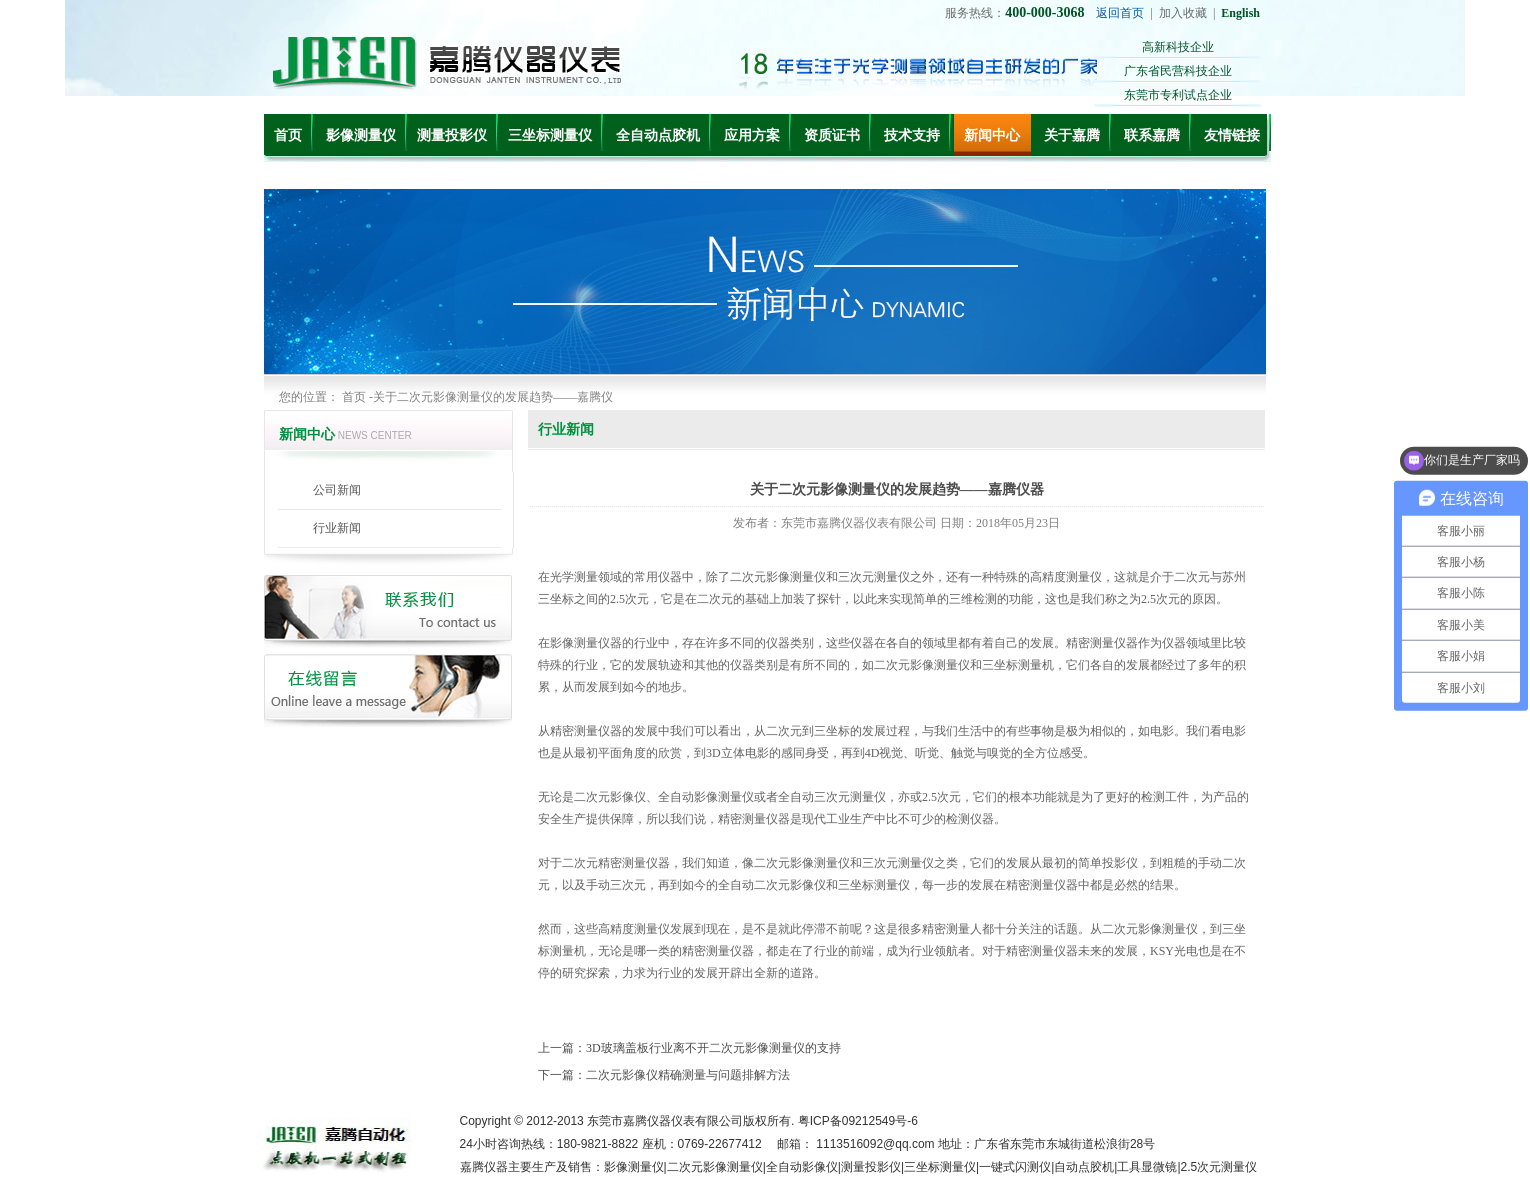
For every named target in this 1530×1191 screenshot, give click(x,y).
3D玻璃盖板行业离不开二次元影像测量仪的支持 (713, 1048)
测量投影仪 (452, 135)
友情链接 (1232, 135)
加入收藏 (1183, 13)
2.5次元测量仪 (1219, 1167)
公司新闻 (337, 490)
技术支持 (912, 135)
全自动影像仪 (802, 1167)
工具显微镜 (1147, 1167)
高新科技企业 (1178, 47)
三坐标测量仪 (550, 135)
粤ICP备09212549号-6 (858, 1121)
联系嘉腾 (1152, 135)
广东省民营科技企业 (1178, 71)
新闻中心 (992, 135)
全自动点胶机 (658, 135)
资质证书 (832, 135)
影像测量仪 (361, 135)
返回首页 (1120, 13)
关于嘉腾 (1072, 135)
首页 (288, 135)
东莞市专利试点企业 (1178, 95)
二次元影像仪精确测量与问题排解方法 (688, 1075)
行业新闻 (337, 528)
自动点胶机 (1084, 1167)
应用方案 (752, 135)
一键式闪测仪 (1015, 1167)
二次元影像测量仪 (715, 1167)
